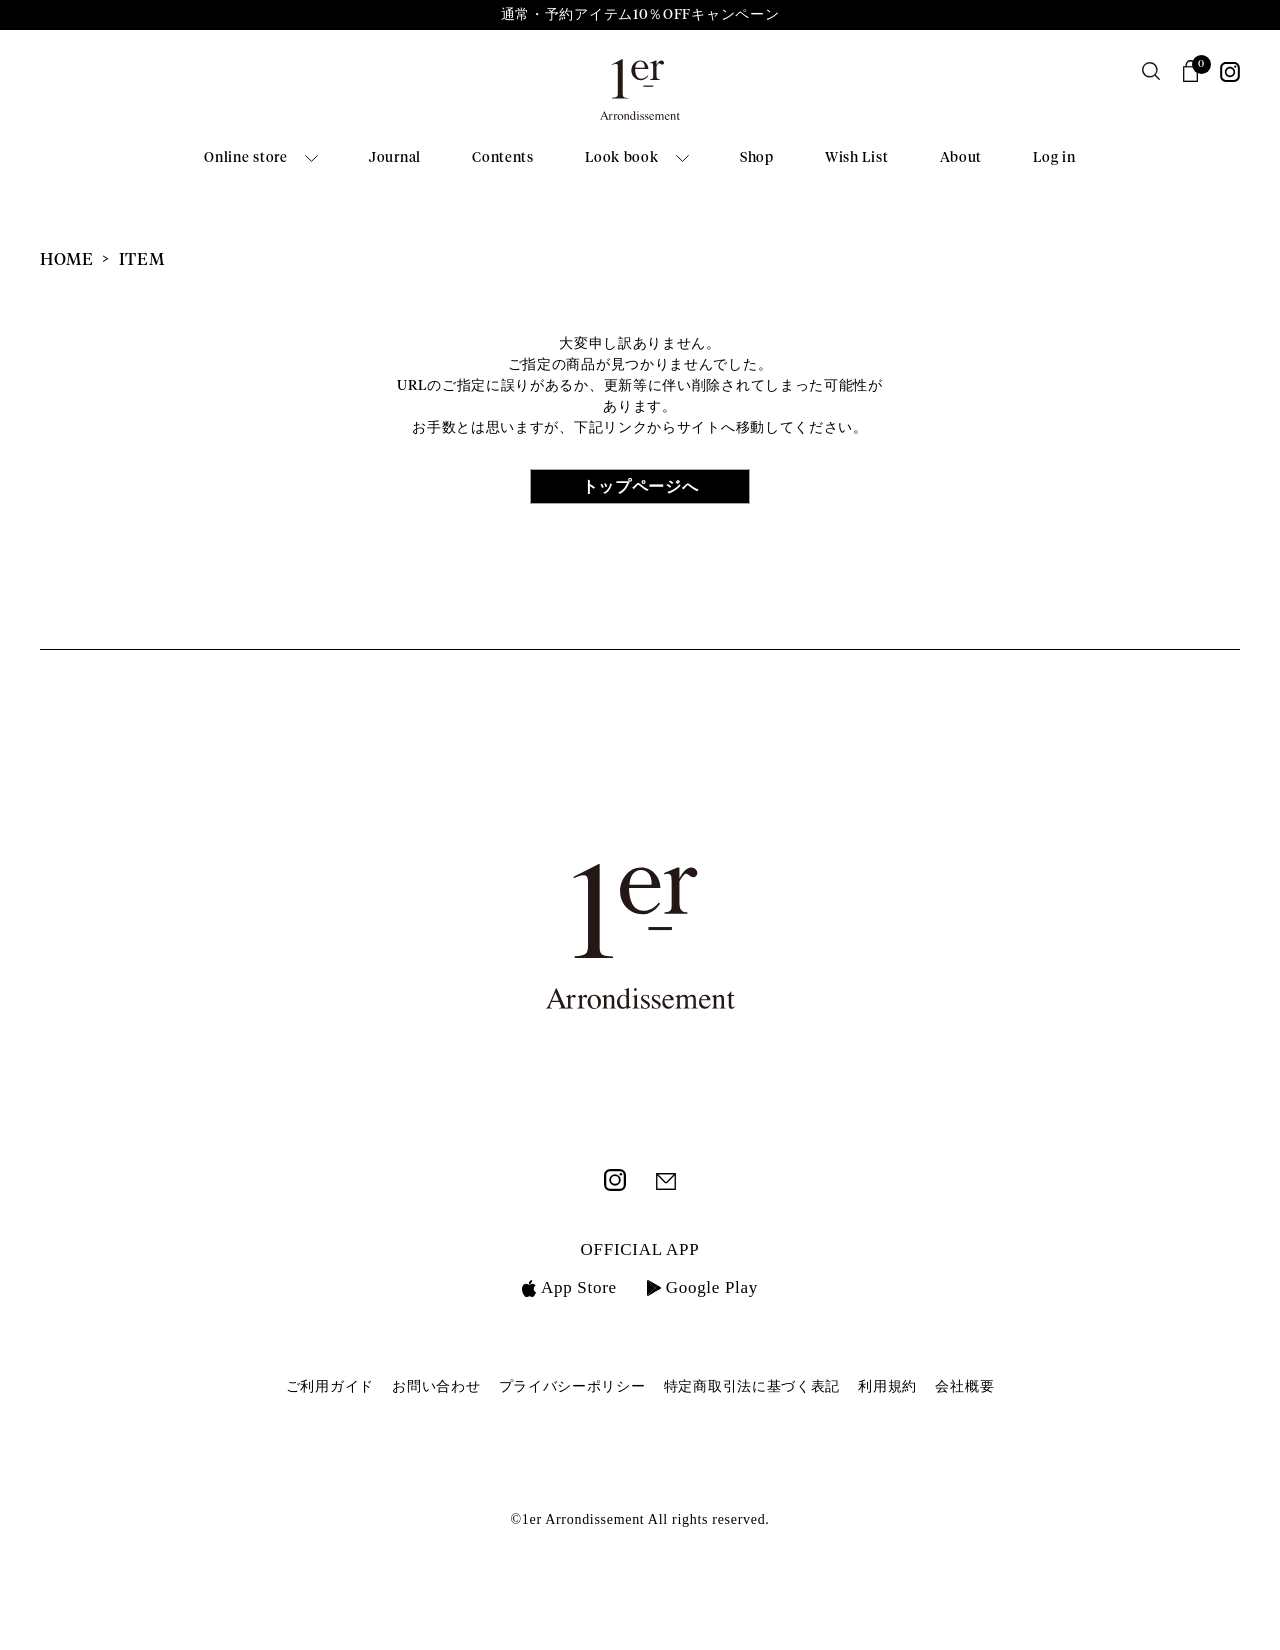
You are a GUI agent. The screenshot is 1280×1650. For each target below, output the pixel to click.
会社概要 (964, 1386)
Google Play (702, 1287)
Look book (621, 158)
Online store (245, 158)
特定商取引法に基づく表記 (752, 1386)
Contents (503, 158)
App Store (569, 1287)
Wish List (856, 158)
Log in (1054, 158)
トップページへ (640, 487)
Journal (395, 158)
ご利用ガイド (330, 1386)
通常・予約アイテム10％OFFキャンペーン (640, 15)
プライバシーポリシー (572, 1386)
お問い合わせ (436, 1386)
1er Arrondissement (640, 96)
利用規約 (887, 1386)
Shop (757, 158)
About (961, 158)
